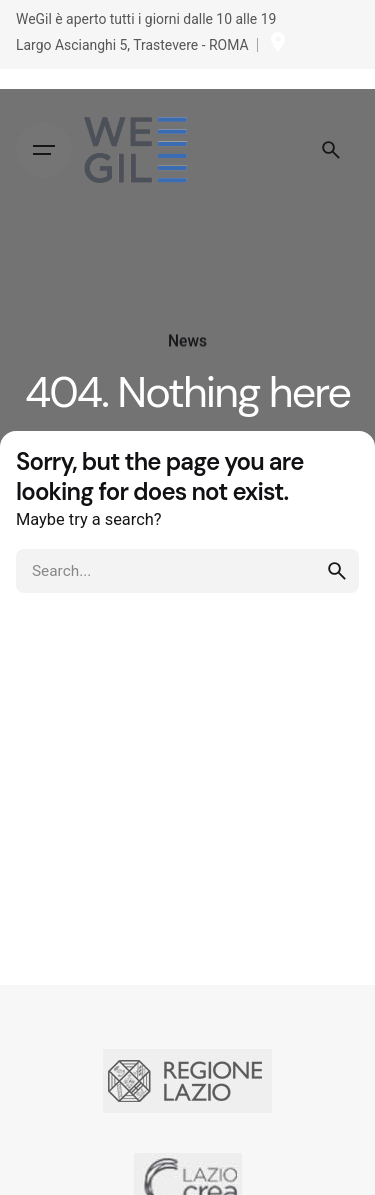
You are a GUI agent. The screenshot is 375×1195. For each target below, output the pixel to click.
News (187, 341)
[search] (337, 571)
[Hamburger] (44, 150)
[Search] (331, 150)
